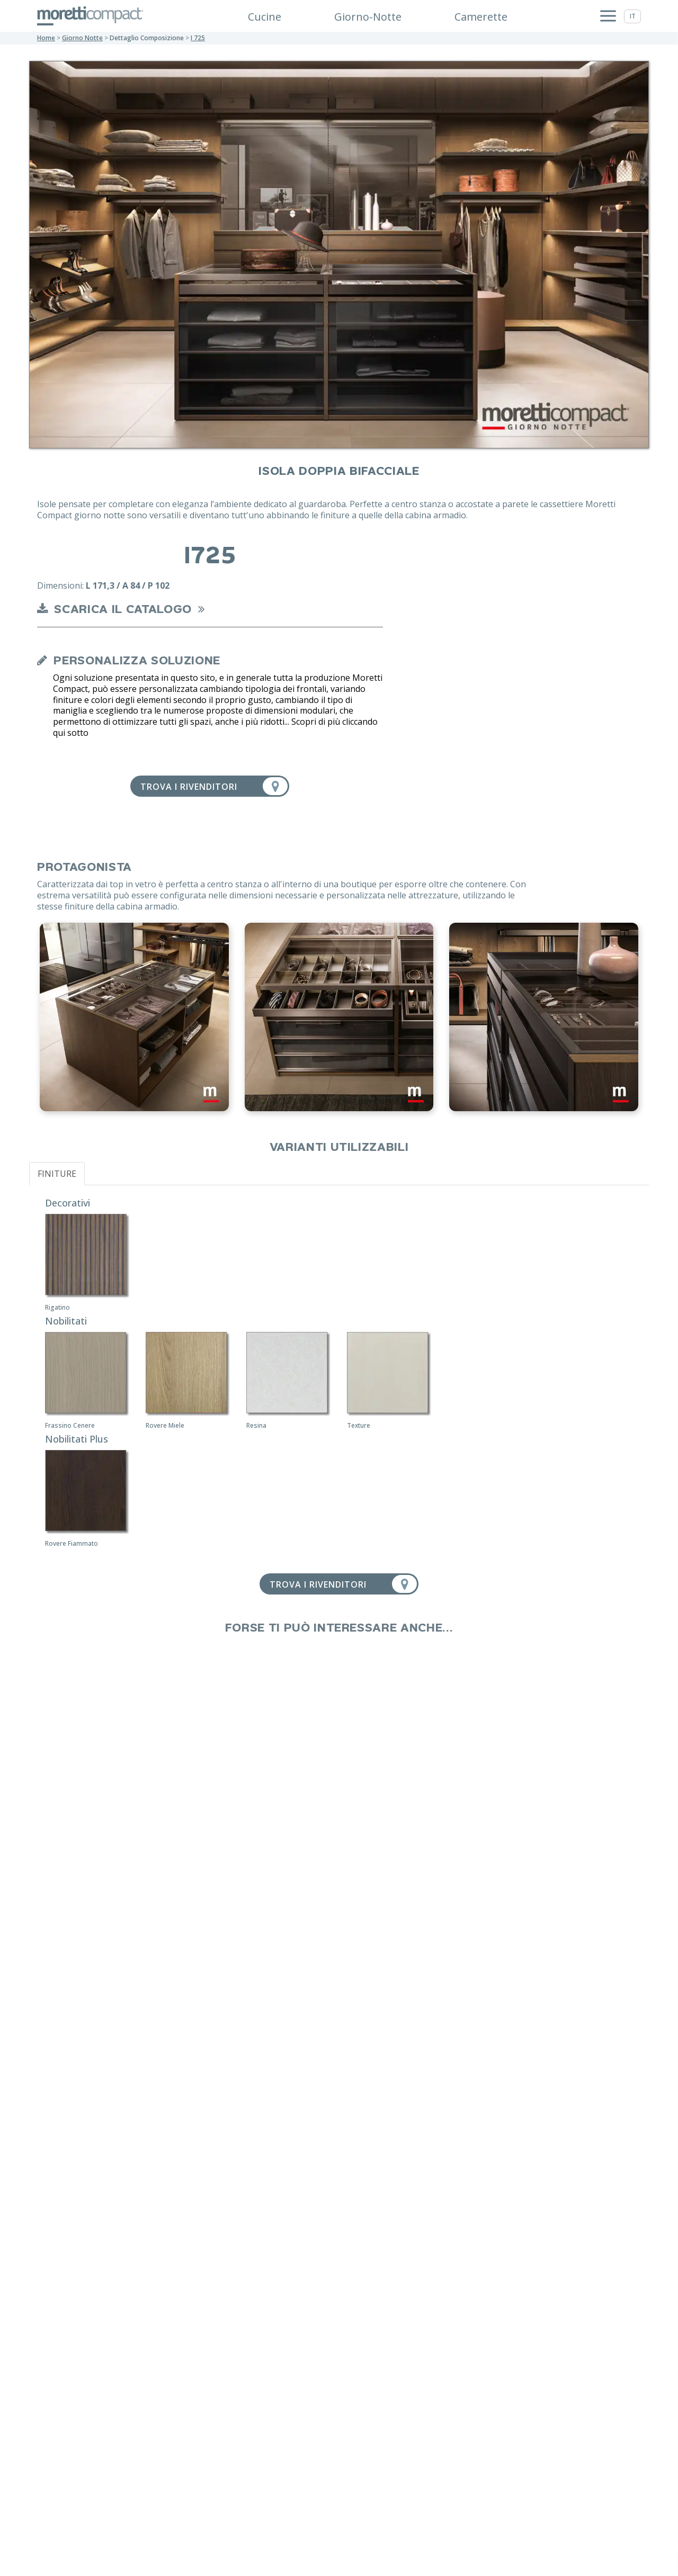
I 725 (198, 37)
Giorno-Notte (368, 17)
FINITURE (57, 1173)
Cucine (264, 17)
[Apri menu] (608, 16)
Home (46, 37)
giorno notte (82, 37)
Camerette (480, 17)
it (633, 16)
